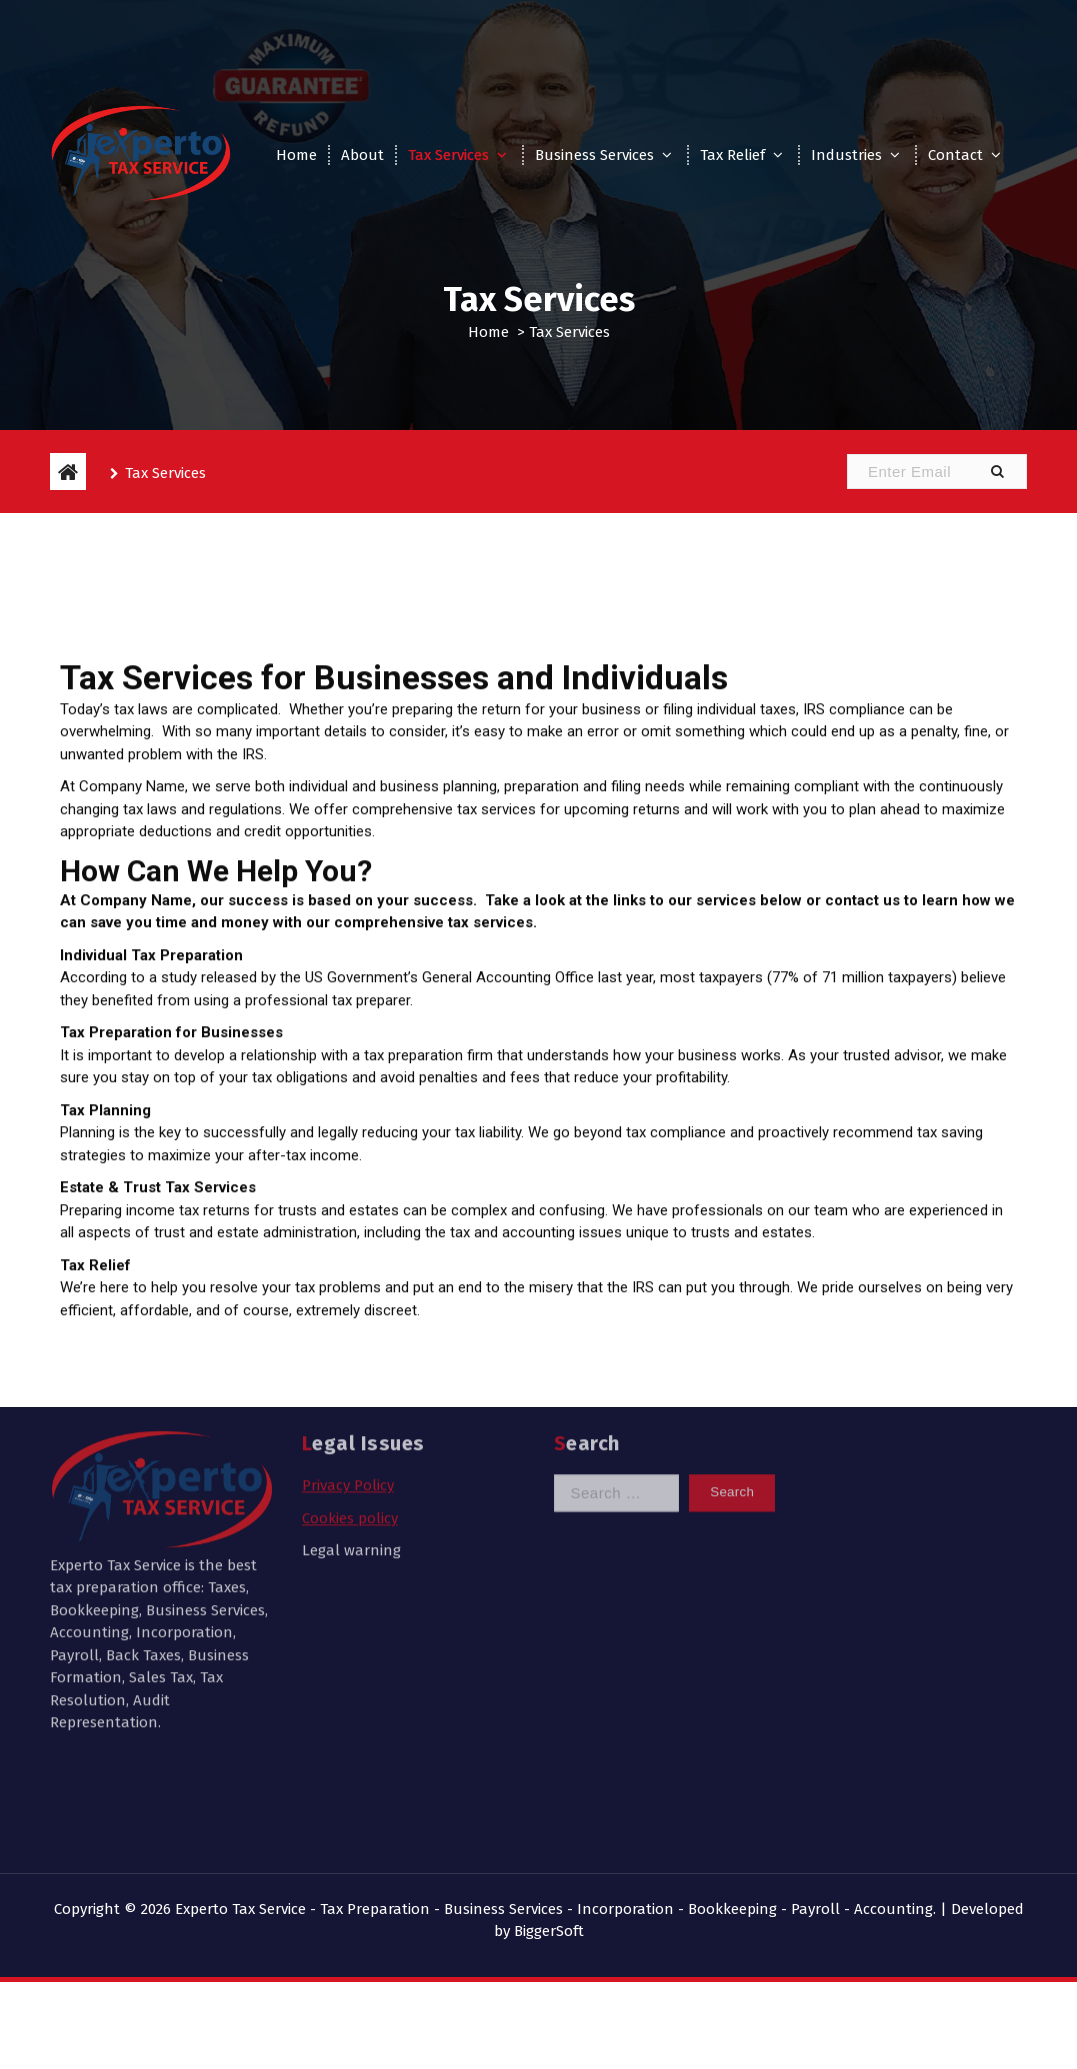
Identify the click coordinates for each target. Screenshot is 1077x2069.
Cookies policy (350, 1398)
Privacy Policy (348, 1366)
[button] (997, 471)
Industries (846, 155)
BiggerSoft (549, 1931)
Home (296, 155)
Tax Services (448, 155)
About (362, 155)
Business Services (594, 155)
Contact (955, 155)
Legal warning (351, 1431)
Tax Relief (732, 155)
